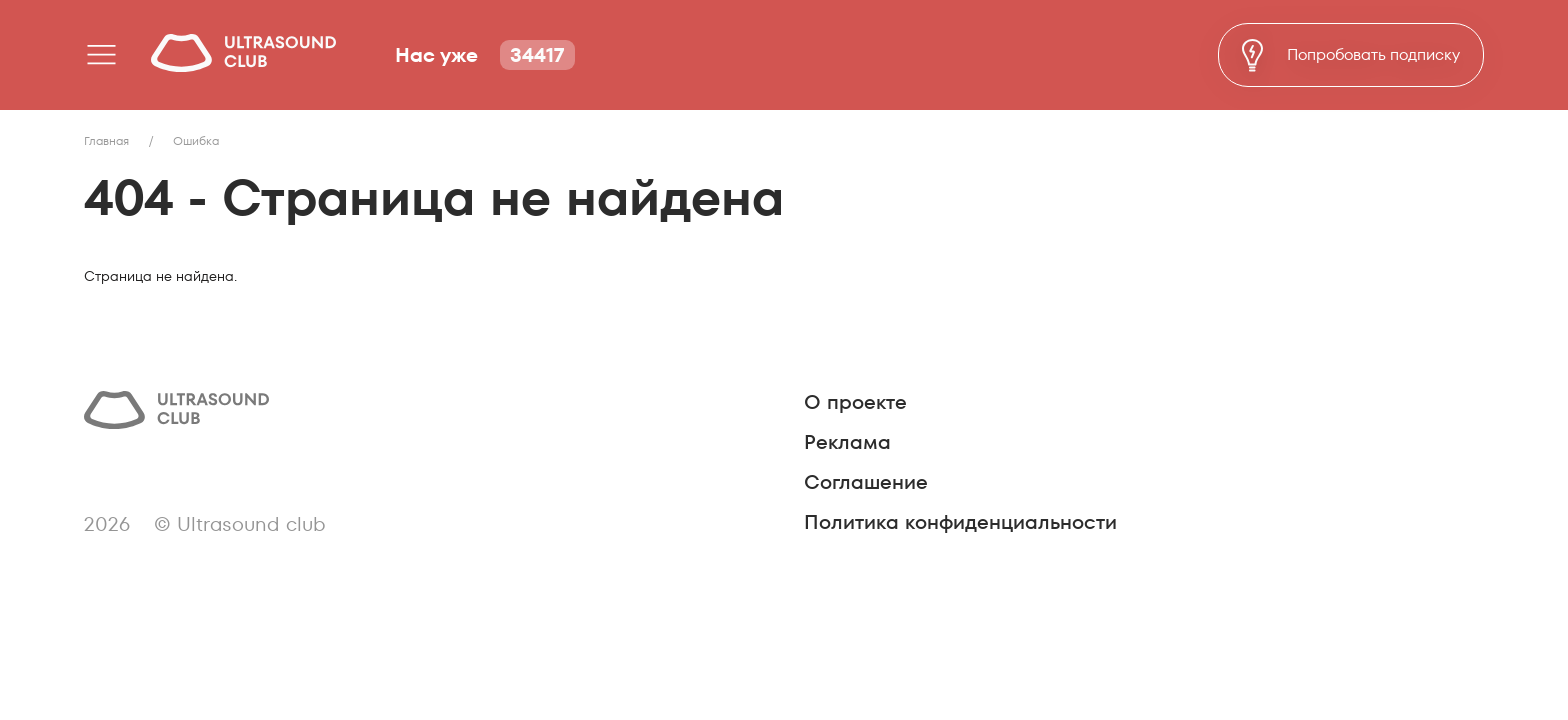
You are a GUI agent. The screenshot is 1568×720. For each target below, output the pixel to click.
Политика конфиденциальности (960, 522)
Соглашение (866, 482)
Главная (106, 140)
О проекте (855, 402)
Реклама (847, 442)
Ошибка (196, 140)
